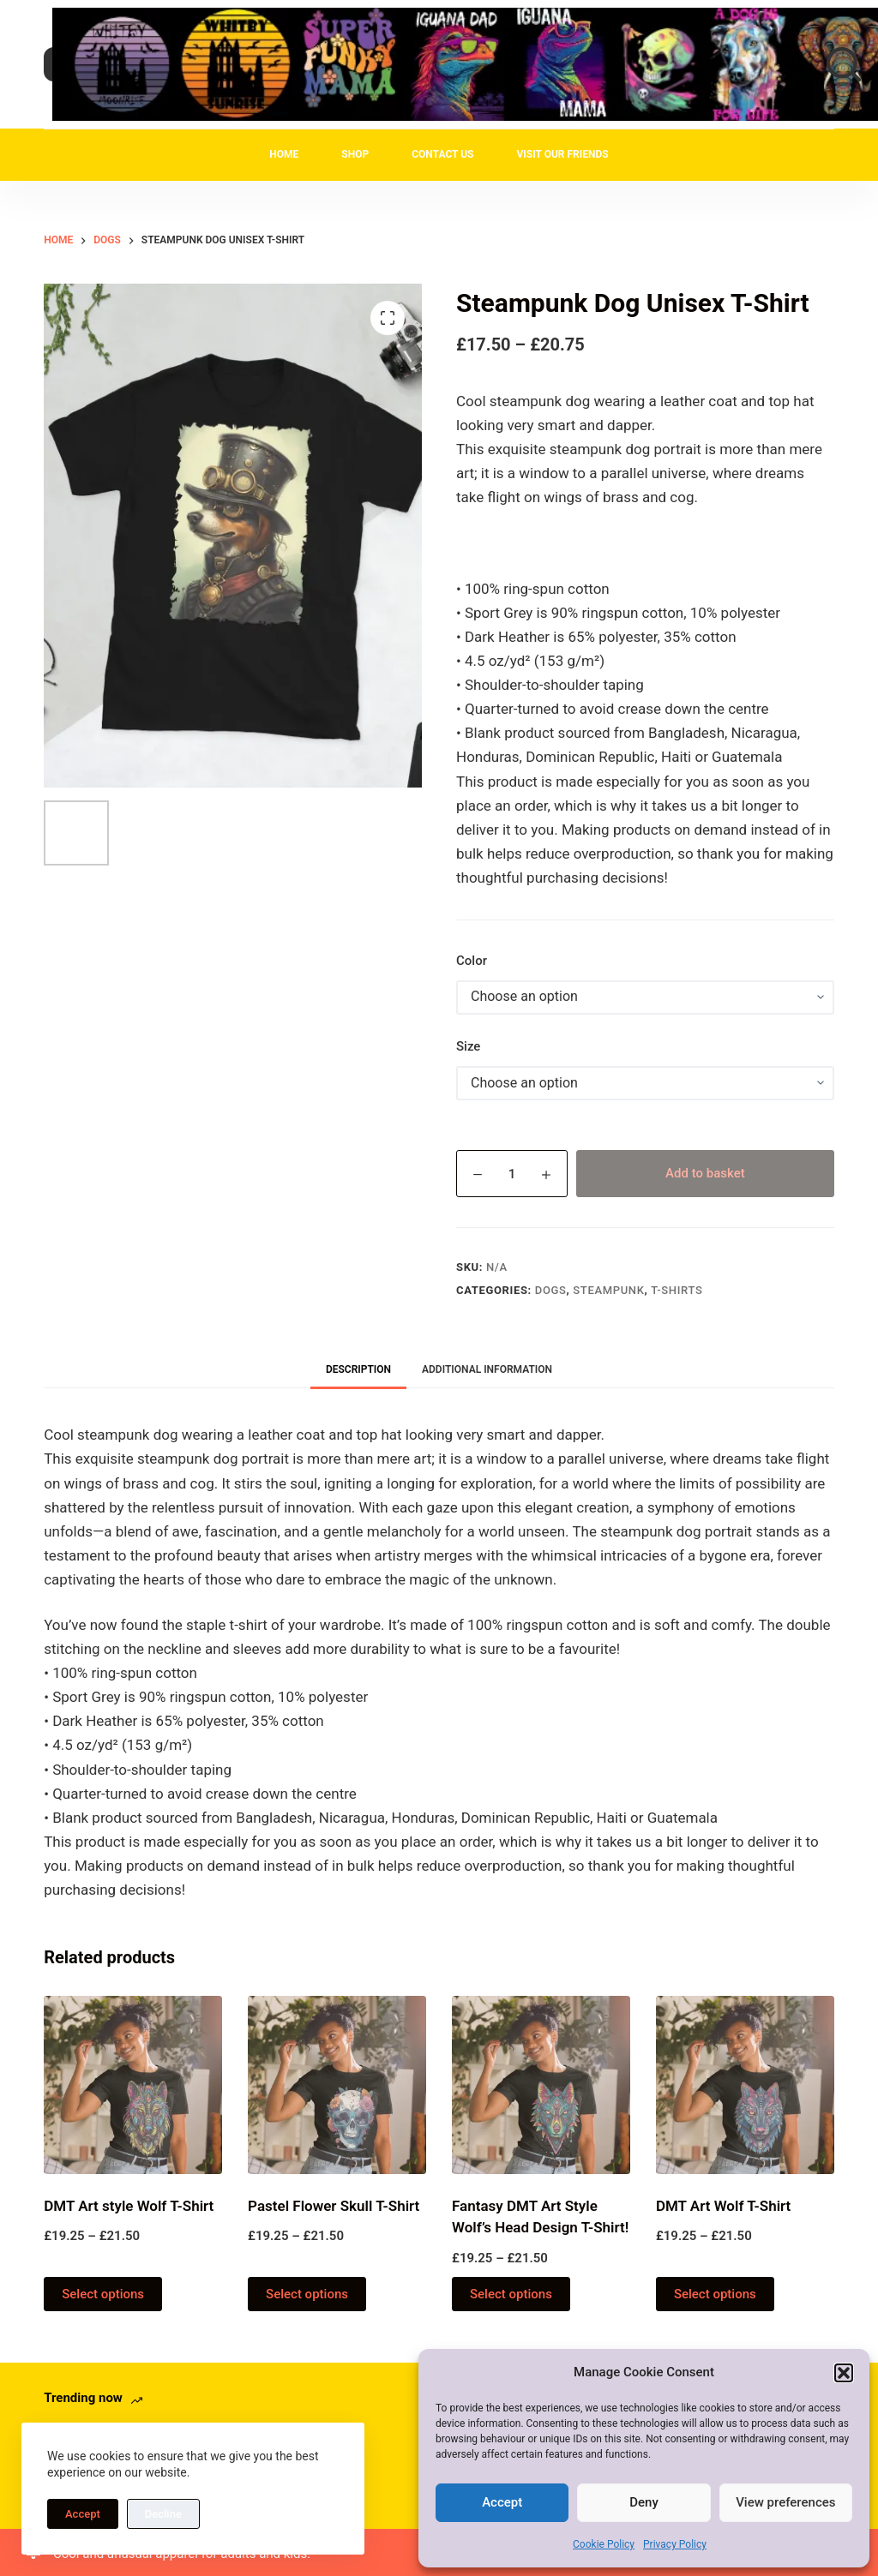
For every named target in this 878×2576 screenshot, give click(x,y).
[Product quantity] (512, 1173)
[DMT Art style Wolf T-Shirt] (133, 2085)
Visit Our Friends (562, 154)
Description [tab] (358, 1369)
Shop (355, 154)
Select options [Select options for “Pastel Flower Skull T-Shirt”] (307, 2294)
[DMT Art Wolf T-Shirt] (745, 2085)
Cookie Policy (603, 2544)
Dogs (551, 1290)
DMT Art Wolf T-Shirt (723, 2205)
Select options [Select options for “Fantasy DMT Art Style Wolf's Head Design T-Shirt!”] (511, 2294)
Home (283, 154)
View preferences (785, 2502)
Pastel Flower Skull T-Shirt (333, 2205)
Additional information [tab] (487, 1369)
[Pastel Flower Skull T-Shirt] (337, 2085)
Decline (163, 2513)
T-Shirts (676, 1290)
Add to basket (705, 1173)
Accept (502, 2502)
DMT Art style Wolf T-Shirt (128, 2205)
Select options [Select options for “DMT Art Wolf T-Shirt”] (715, 2294)
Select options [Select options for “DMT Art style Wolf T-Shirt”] (103, 2294)
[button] (843, 2372)
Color (471, 960)
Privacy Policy (675, 2544)
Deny (643, 2502)
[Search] (844, 64)
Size (468, 1046)
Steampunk (608, 1290)
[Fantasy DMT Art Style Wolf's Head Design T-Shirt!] (541, 2085)
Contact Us (442, 154)
